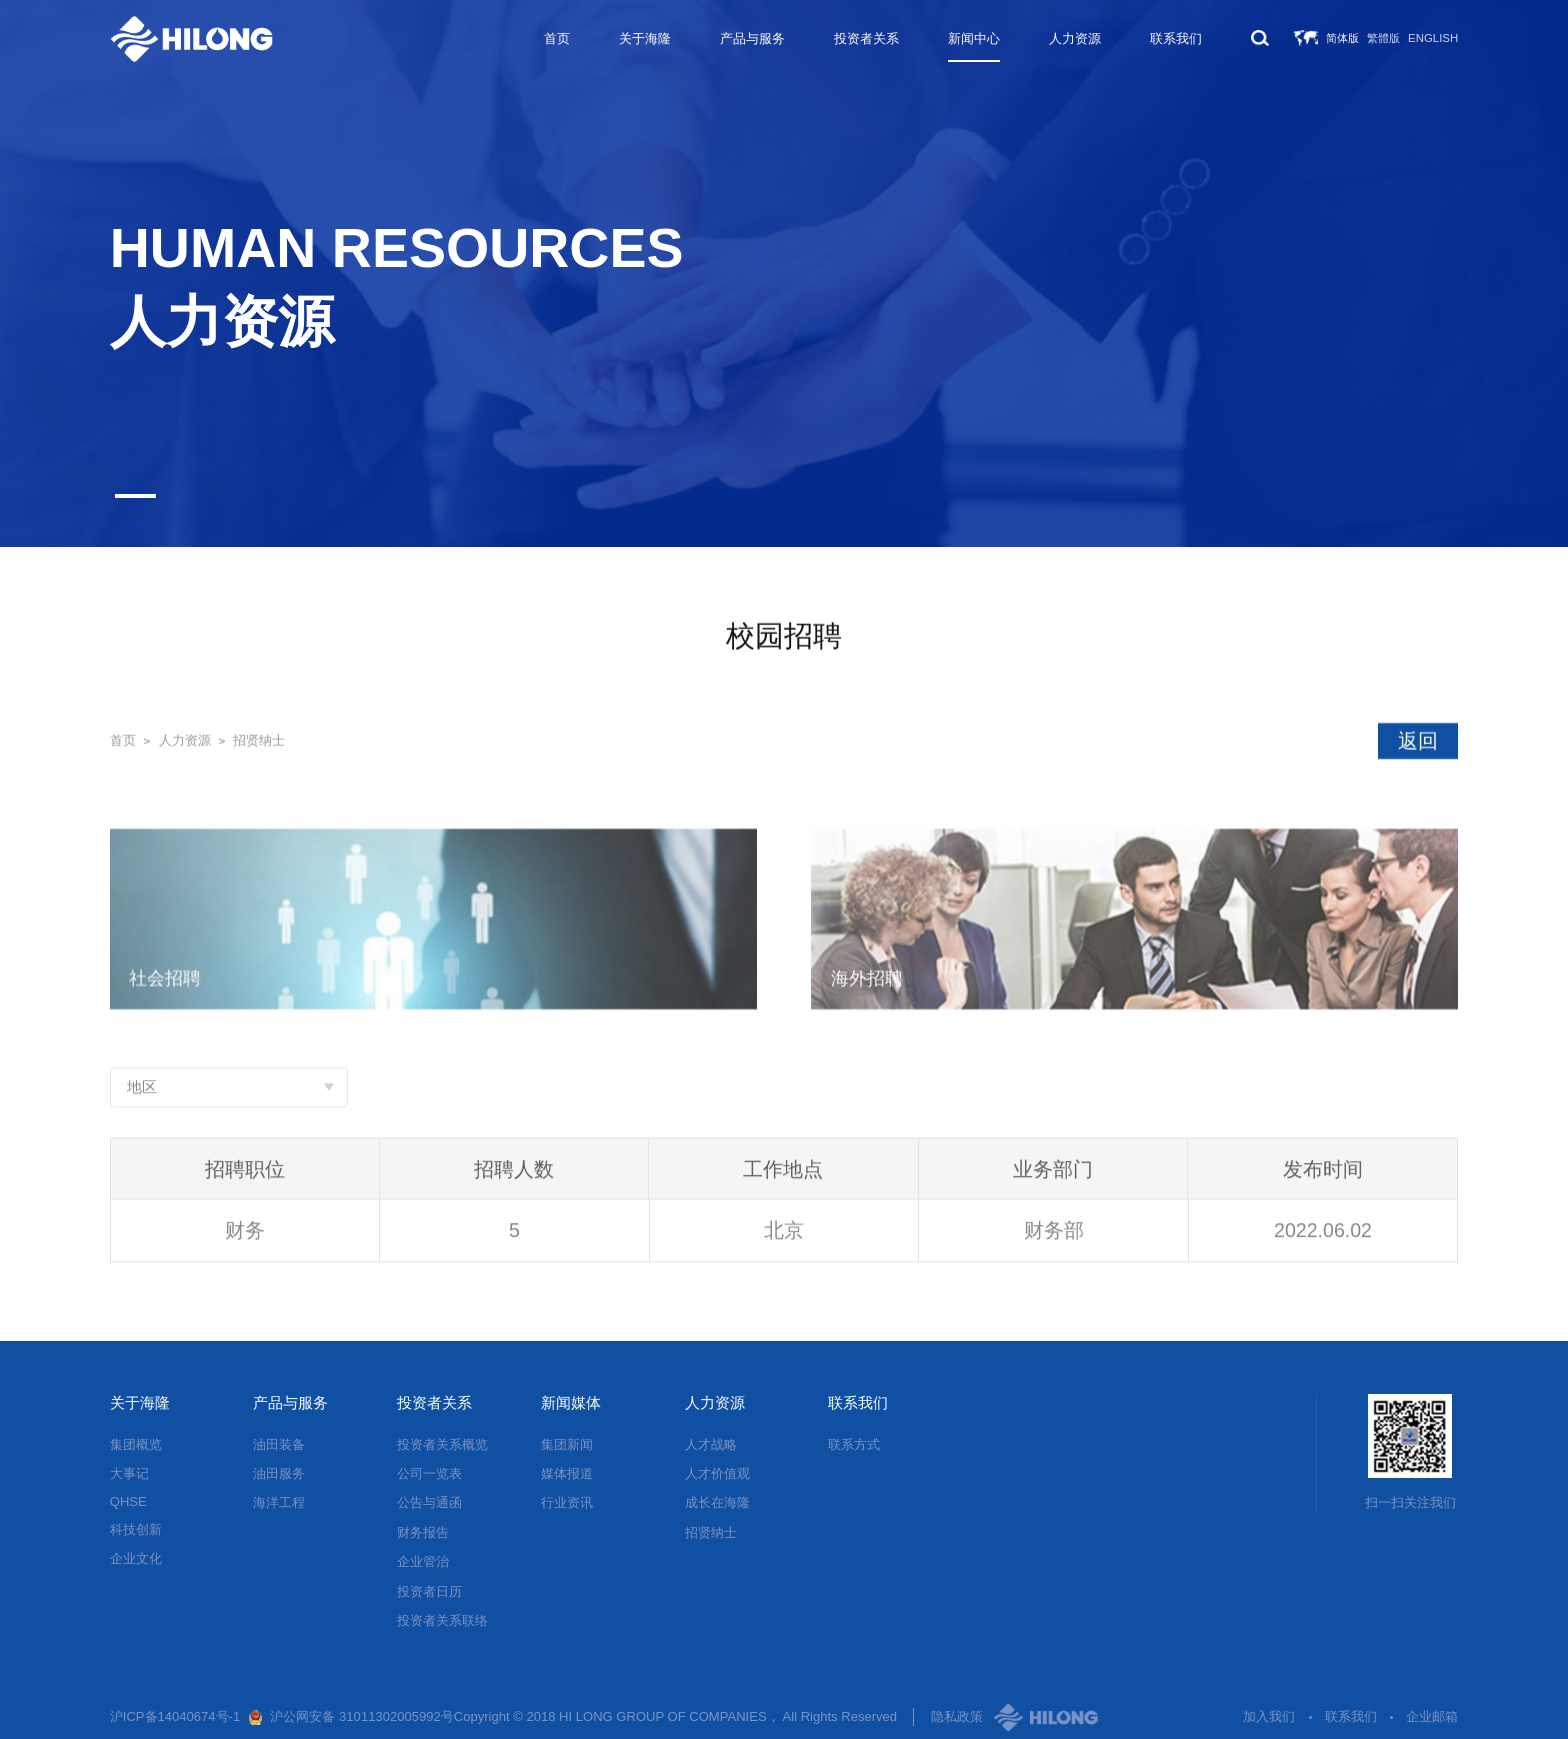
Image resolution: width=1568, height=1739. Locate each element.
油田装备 (279, 1444)
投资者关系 (866, 38)
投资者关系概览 (442, 1444)
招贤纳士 (259, 741)
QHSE (128, 1501)
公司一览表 (429, 1473)
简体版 (1342, 38)
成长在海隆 (717, 1502)
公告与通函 (429, 1502)
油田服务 (279, 1473)
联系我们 (1176, 38)
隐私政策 (957, 1716)
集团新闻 (567, 1444)
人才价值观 (717, 1473)
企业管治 (423, 1561)
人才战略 (711, 1444)
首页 (557, 38)
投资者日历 (429, 1591)
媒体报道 (567, 1473)
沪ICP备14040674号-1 (175, 1716)
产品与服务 (752, 38)
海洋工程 (279, 1502)
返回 (1418, 741)
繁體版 (1383, 38)
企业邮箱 (1432, 1716)
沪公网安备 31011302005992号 (361, 1716)
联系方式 (854, 1444)
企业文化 (136, 1558)
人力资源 (1075, 38)
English (1433, 38)
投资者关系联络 (442, 1620)
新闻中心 (974, 38)
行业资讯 (567, 1502)
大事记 (129, 1473)
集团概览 (136, 1444)
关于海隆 (645, 38)
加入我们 (1269, 1716)
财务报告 (423, 1532)
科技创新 (136, 1529)
